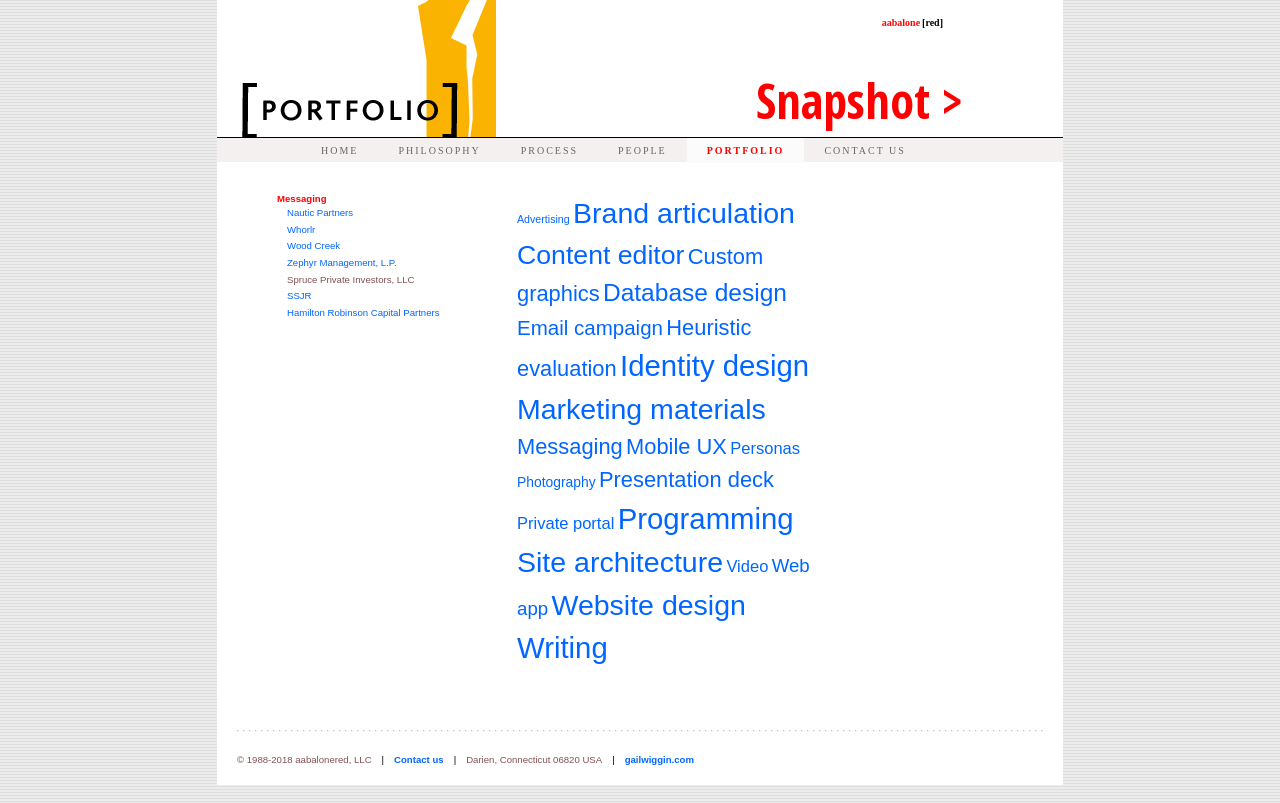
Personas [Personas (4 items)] (765, 448)
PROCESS (549, 150)
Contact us (419, 759)
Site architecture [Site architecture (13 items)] (620, 562)
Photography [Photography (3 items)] (556, 482)
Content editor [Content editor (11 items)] (600, 255)
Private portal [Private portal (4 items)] (565, 523)
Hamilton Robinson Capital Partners (363, 312)
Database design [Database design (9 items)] (695, 292)
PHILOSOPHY (439, 150)
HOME (339, 150)
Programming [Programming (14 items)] (706, 518)
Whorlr (301, 229)
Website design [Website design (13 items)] (648, 605)
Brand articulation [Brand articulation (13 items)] (684, 213)
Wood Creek (313, 245)
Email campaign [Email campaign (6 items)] (590, 327)
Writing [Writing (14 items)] (562, 647)
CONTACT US (865, 150)
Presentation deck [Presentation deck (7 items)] (686, 479)
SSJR (299, 295)
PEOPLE (642, 150)
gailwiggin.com (659, 759)
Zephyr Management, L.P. (342, 262)
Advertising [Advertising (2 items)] (543, 219)
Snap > (859, 100)
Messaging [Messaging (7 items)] (570, 446)
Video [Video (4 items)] (747, 566)
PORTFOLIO (746, 150)
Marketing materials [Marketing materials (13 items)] (641, 409)
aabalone (912, 22)
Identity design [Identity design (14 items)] (714, 365)
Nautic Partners (320, 212)
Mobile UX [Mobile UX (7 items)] (676, 446)
